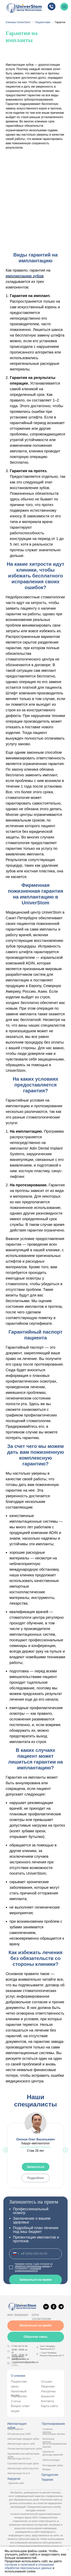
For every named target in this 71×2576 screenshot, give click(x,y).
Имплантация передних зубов (23, 2439)
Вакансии (47, 2396)
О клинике (18, 2375)
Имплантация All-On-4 (19, 2458)
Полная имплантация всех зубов (25, 2448)
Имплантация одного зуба (21, 2443)
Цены (15, 2386)
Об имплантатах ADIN (19, 2434)
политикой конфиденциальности (28, 2269)
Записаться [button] (35, 2166)
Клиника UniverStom (18, 22)
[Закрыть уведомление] (68, 2549)
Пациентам (19, 2381)
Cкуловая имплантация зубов (23, 2463)
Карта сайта (49, 2406)
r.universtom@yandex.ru (25, 2362)
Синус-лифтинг (15, 2429)
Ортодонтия (49, 2474)
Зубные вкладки (51, 2460)
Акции (15, 2411)
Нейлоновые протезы (54, 2434)
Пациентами (42, 22)
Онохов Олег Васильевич (35, 2139)
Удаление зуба (16, 2483)
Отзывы (46, 2381)
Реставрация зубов (53, 2465)
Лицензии (48, 2386)
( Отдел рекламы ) (15, 2364)
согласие (11, 2564)
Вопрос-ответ (20, 2406)
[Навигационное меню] (64, 6)
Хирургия (13, 2478)
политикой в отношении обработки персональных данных (29, 2566)
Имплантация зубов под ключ (23, 2468)
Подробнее (35, 2177)
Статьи (16, 2401)
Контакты (47, 2401)
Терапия (47, 2479)
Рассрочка (48, 2391)
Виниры (47, 2469)
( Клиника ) (16, 2359)
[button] (35, 2325)
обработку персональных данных (32, 2266)
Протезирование (53, 2423)
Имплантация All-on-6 (19, 2473)
